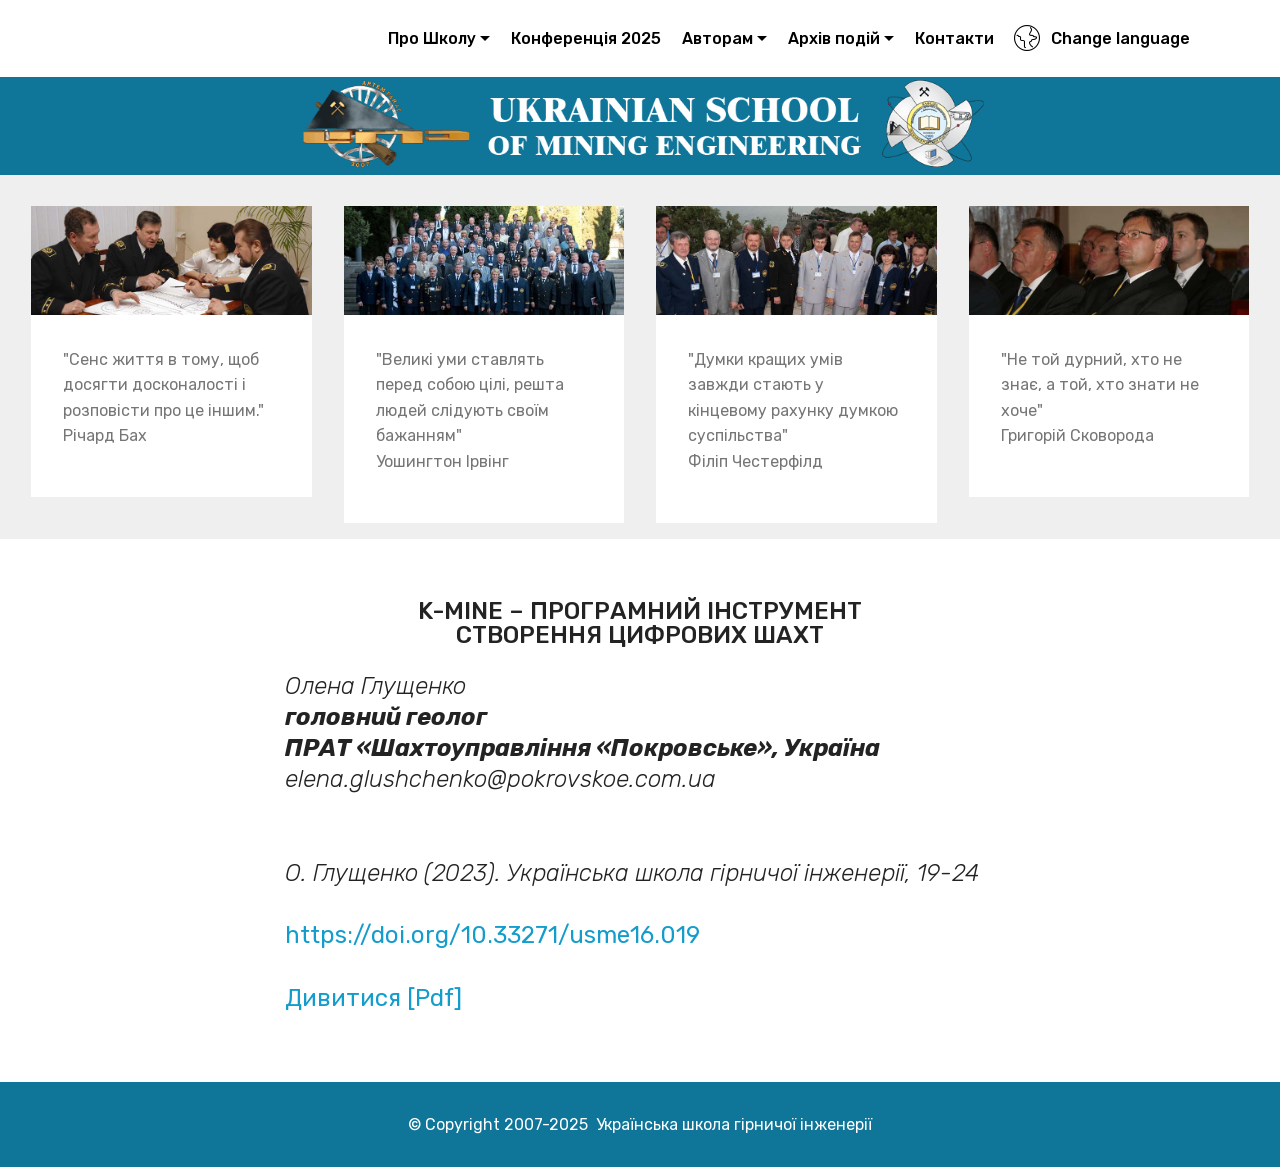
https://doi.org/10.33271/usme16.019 (492, 935)
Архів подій (834, 38)
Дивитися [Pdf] (376, 998)
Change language (1101, 38)
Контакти (954, 38)
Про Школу (432, 38)
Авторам (717, 38)
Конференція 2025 (586, 38)
